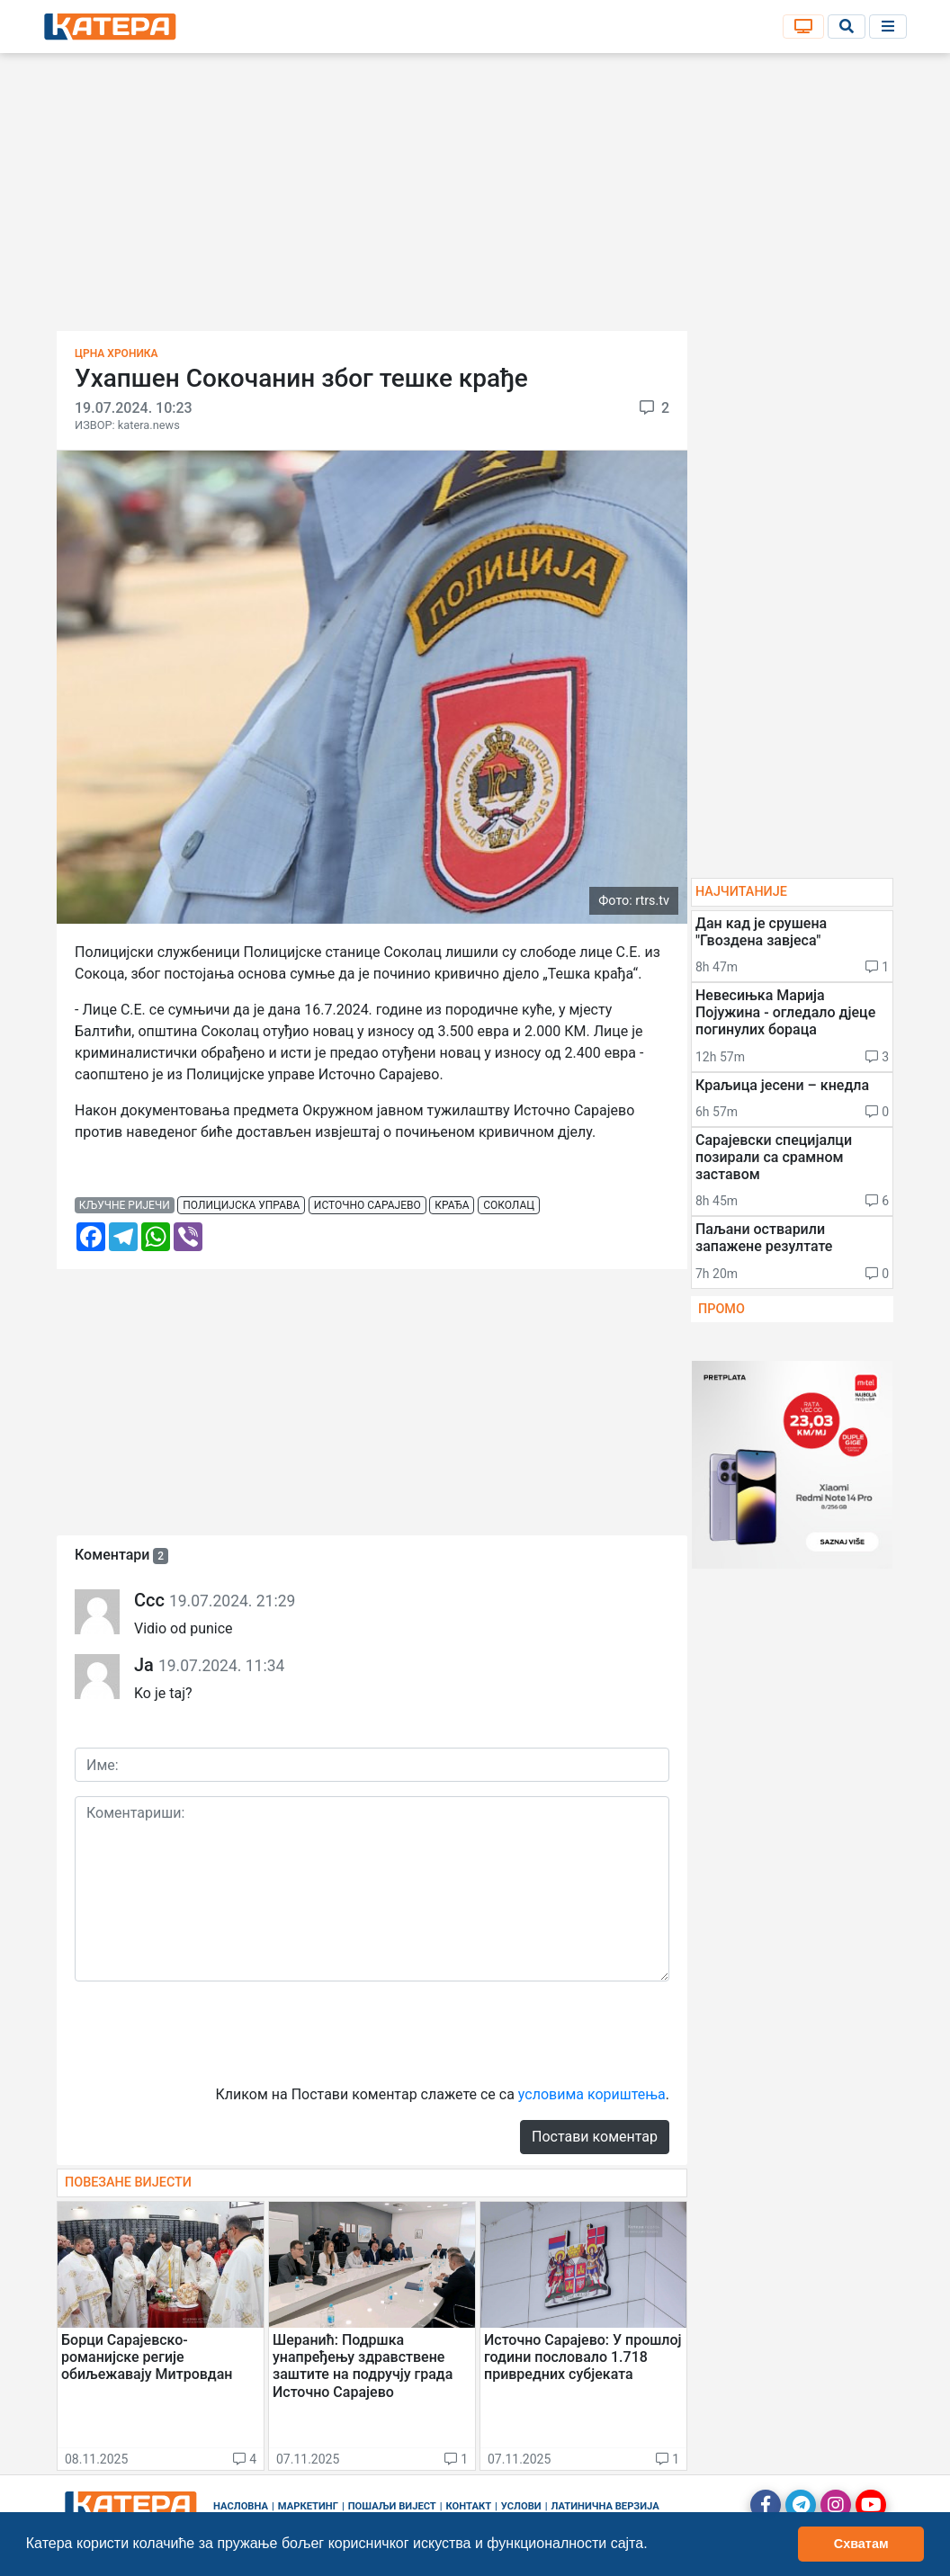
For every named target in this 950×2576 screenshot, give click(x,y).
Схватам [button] (861, 2543)
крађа (452, 1205)
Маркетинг (308, 2506)
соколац (508, 1205)
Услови (521, 2506)
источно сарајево (367, 1205)
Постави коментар (595, 2136)
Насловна (240, 2506)
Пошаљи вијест (392, 2506)
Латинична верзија (605, 2506)
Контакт (469, 2506)
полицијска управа (241, 1205)
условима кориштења (592, 2094)
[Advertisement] (475, 198)
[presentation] (211, 2031)
